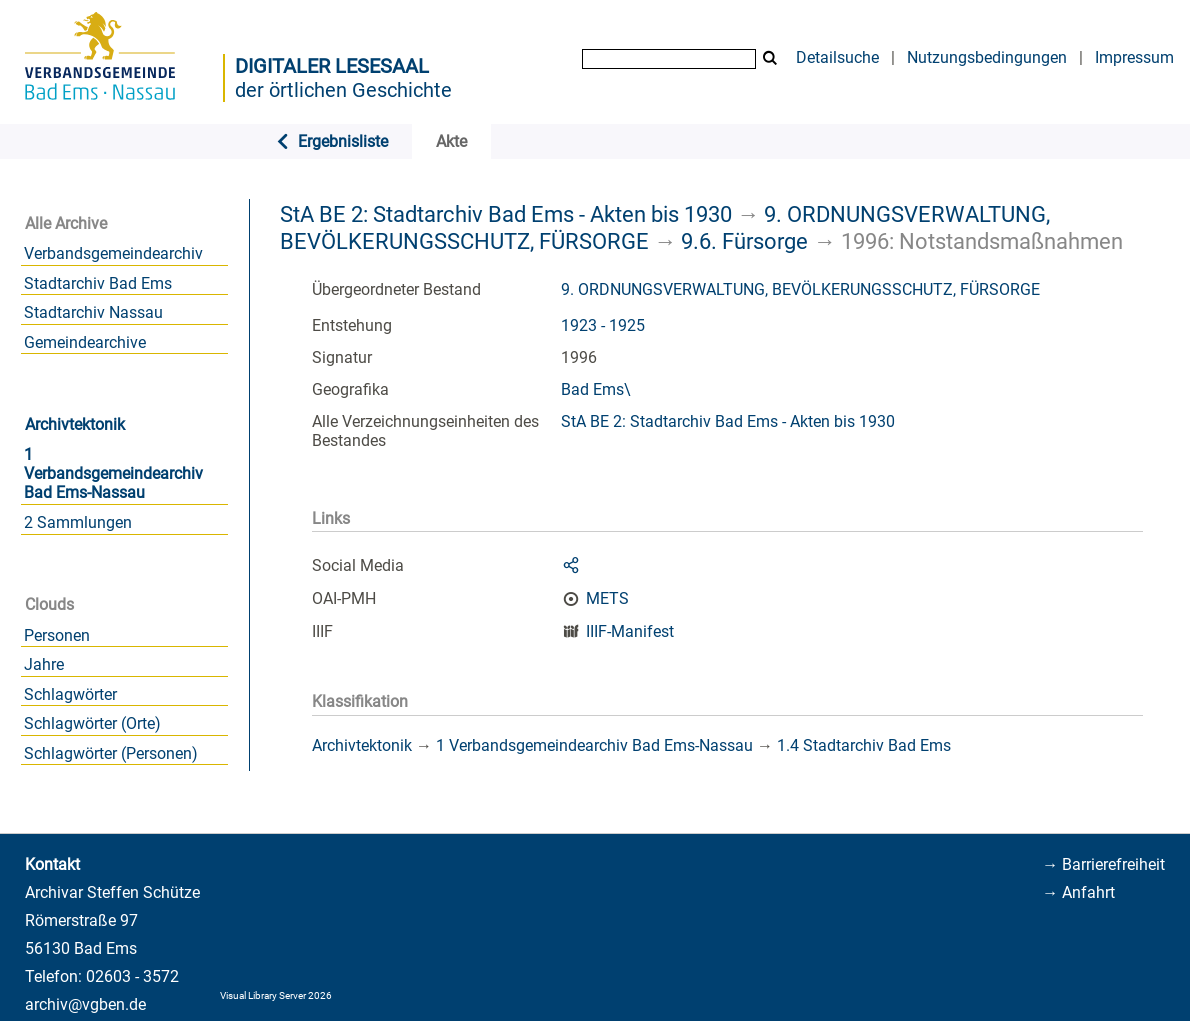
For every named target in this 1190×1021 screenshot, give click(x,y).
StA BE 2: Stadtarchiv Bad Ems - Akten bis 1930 (506, 214)
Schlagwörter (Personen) (111, 753)
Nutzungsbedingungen (987, 57)
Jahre (44, 664)
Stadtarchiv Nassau (93, 312)
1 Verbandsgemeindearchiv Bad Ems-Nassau (113, 473)
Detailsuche (837, 57)
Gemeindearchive (85, 342)
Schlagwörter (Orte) (92, 723)
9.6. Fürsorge (744, 241)
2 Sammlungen (78, 522)
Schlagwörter (70, 694)
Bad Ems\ (596, 389)
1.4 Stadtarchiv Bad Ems (864, 745)
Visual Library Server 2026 (276, 995)
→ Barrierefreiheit (1103, 864)
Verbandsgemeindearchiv (113, 253)
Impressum (1134, 57)
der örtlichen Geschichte (343, 90)
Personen (57, 635)
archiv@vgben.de (85, 1004)
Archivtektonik (75, 424)
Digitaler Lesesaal (332, 66)
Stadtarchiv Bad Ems (98, 283)
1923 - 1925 (603, 325)
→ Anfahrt (1078, 892)
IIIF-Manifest (630, 631)
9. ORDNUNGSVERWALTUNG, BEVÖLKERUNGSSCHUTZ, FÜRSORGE (800, 289)
